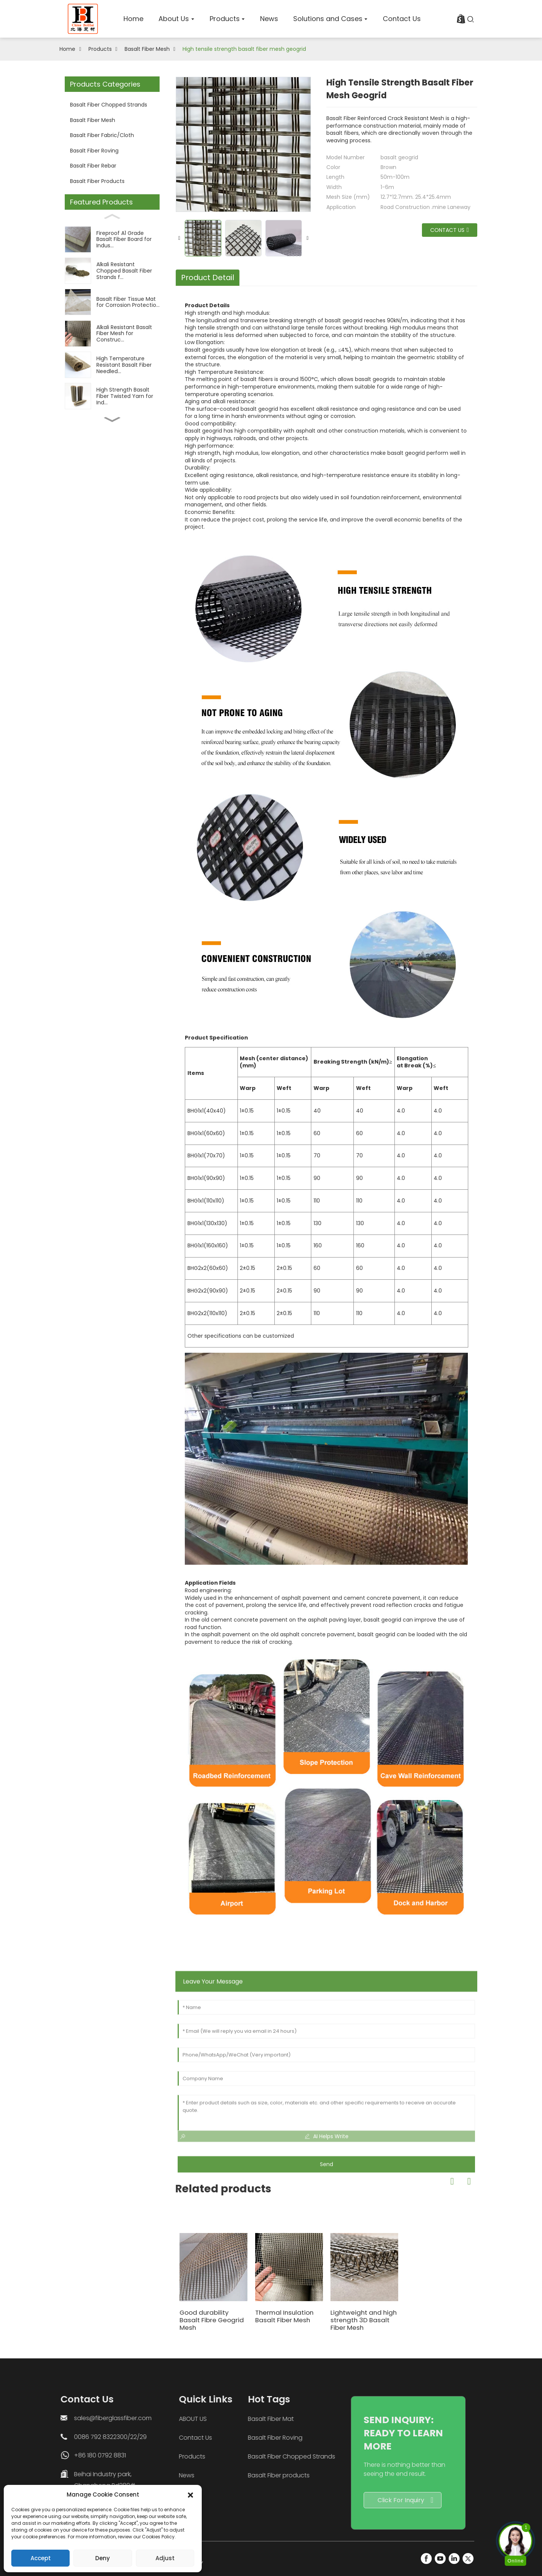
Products (100, 49)
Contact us (449, 230)
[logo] (83, 19)
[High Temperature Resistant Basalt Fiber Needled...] (112, 364)
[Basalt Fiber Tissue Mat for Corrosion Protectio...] (112, 302)
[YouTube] (440, 2558)
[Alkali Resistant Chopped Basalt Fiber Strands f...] (112, 270)
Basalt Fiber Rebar (93, 165)
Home (67, 49)
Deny (102, 2558)
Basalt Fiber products (199, 2475)
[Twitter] (468, 2558)
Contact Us (147, 2437)
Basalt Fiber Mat (192, 2418)
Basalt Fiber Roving (94, 150)
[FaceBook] (426, 2558)
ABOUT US (144, 2418)
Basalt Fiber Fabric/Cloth (102, 135)
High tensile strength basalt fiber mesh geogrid (244, 49)
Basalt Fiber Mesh (147, 49)
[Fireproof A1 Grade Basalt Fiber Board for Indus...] (112, 239)
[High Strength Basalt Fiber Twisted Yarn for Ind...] (112, 396)
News (138, 2475)
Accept (40, 2558)
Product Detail (207, 277)
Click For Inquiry (301, 2500)
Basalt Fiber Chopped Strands (108, 104)
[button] (190, 2494)
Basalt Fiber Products (97, 181)
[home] (133, 19)
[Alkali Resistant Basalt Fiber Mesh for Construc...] (112, 333)
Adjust (165, 2558)
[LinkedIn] (454, 2558)
